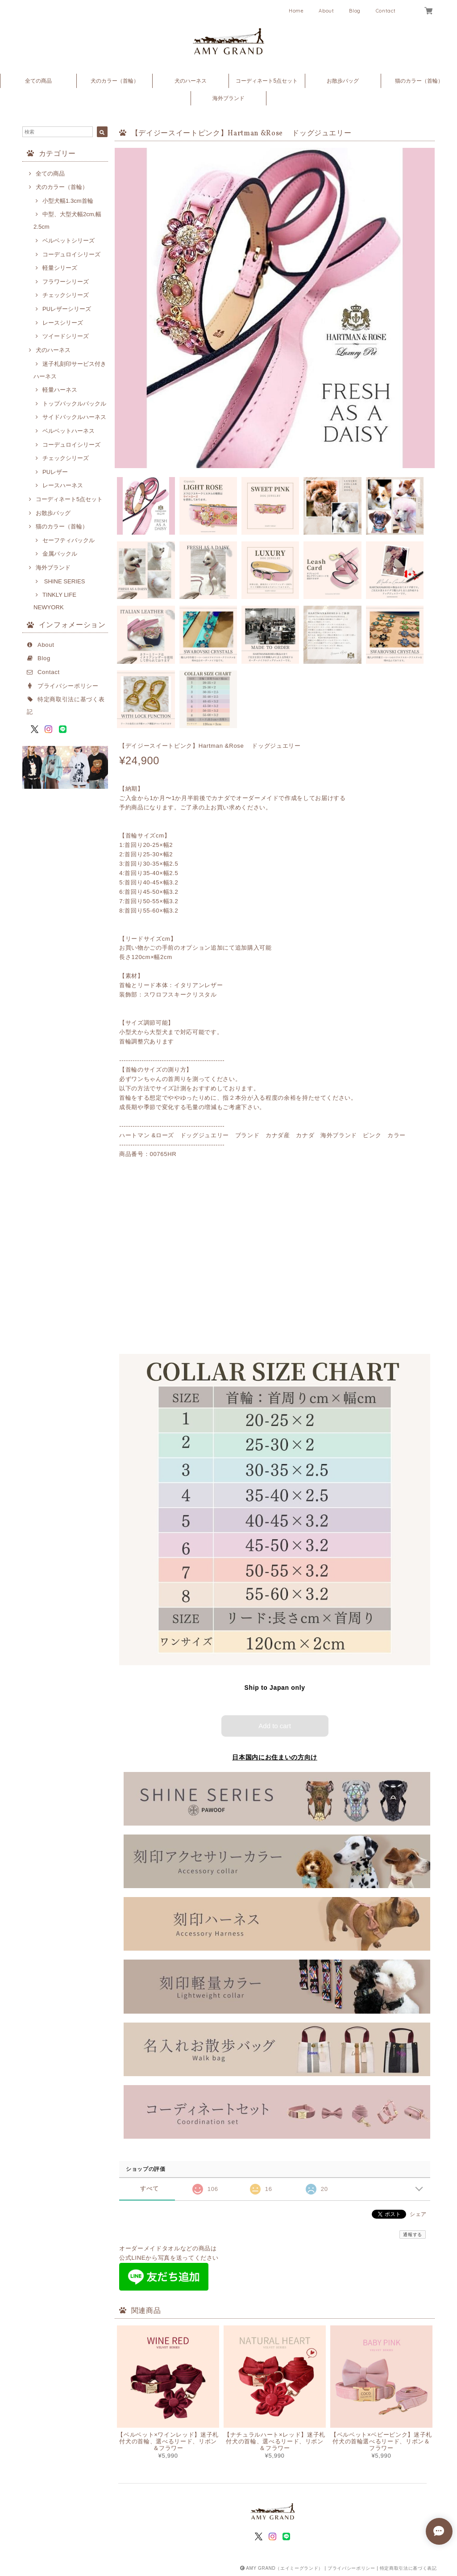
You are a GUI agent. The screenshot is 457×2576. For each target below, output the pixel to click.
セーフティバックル (68, 540)
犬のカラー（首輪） (115, 81)
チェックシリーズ (65, 295)
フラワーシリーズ (65, 281)
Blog (355, 11)
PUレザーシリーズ (66, 309)
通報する (412, 2234)
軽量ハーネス (59, 389)
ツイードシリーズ (65, 336)
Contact (386, 11)
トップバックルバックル (74, 403)
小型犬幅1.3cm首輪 (67, 200)
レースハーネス (62, 485)
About (326, 11)
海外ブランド (228, 98)
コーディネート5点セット (267, 81)
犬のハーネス (190, 81)
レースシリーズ (62, 322)
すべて (149, 2188)
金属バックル (59, 553)
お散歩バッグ (343, 81)
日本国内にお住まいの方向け (274, 1757)
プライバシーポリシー (68, 686)
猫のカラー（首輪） (419, 81)
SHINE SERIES (63, 581)
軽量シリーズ (59, 267)
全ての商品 (38, 81)
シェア (418, 2214)
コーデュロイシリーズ (71, 254)
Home (296, 11)
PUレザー (55, 472)
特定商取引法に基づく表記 (408, 2568)
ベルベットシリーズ (68, 240)
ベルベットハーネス (68, 430)
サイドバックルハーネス (74, 417)
